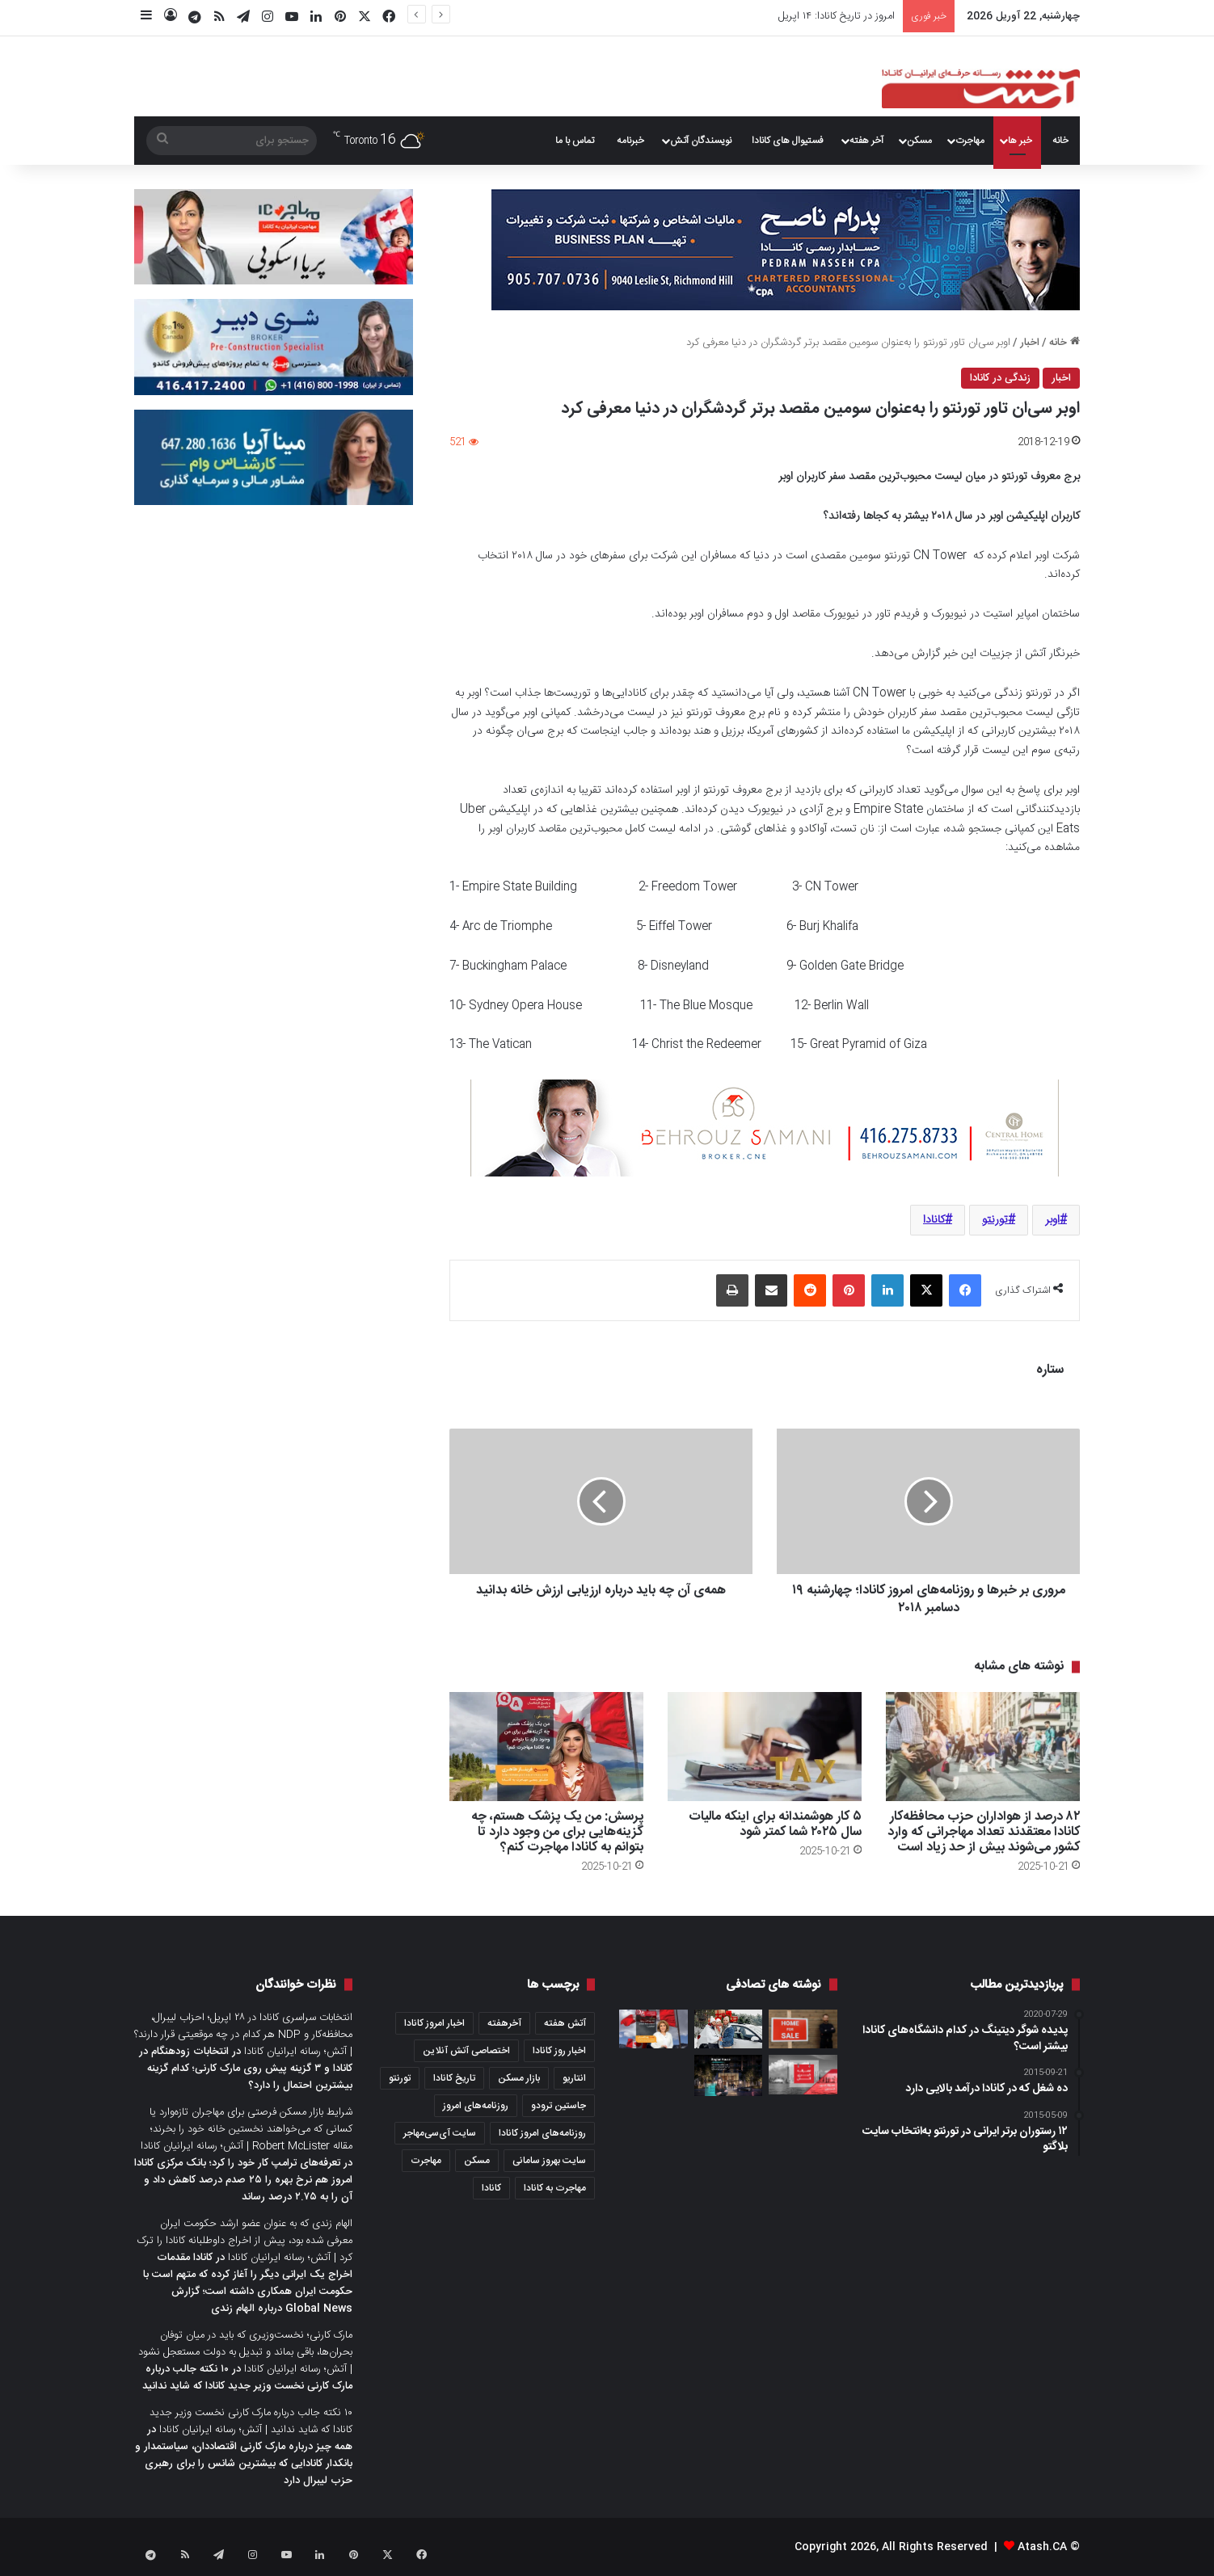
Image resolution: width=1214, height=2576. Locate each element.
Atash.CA (1042, 2547)
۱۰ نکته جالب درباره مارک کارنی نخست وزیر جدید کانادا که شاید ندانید (247, 2377)
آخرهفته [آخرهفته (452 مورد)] (504, 2023)
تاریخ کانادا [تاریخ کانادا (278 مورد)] (454, 2078)
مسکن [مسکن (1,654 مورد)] (477, 2161)
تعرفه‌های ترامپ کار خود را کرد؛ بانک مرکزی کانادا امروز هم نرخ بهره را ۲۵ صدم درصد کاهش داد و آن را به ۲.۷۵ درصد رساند (243, 2180)
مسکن (919, 141)
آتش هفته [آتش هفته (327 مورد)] (565, 2023)
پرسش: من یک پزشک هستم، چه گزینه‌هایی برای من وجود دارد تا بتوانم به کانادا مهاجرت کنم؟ (557, 1832)
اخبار (1029, 342)
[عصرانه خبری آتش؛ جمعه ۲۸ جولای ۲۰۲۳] (803, 2074)
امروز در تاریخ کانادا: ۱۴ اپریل (836, 16)
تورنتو (995, 1220)
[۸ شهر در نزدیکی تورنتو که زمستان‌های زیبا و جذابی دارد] (728, 2029)
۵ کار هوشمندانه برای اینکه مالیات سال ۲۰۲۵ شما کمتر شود (775, 1824)
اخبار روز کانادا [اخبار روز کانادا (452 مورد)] (559, 2051)
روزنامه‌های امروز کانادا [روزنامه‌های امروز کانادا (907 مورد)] (542, 2133)
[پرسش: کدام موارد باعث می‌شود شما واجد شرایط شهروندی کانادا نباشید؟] (653, 2029)
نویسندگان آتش (700, 141)
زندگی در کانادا (1000, 378)
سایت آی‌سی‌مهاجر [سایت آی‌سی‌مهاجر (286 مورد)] (439, 2133)
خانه (1060, 141)
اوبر (1052, 1220)
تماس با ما (574, 141)
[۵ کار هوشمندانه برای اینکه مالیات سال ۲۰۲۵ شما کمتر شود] (765, 1746)
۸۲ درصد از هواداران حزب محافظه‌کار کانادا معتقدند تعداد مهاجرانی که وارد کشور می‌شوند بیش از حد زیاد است (983, 1832)
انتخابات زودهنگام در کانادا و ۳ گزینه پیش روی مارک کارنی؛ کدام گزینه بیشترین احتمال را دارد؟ (245, 2068)
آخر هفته (866, 141)
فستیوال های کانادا (788, 141)
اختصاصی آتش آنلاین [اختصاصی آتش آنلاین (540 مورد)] (466, 2051)
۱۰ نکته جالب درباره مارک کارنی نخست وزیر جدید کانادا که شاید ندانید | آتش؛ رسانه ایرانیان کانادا (251, 2421)
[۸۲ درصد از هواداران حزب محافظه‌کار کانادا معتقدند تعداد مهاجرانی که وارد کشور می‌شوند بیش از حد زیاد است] (983, 1746)
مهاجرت (969, 141)
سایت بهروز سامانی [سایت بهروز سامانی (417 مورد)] (549, 2161)
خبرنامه (630, 141)
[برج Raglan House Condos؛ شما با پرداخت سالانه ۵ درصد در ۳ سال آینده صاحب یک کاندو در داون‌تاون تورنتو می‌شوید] (728, 2075)
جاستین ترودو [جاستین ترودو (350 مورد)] (558, 2106)
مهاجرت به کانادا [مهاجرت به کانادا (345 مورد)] (555, 2188)
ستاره (1050, 1370)
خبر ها (1020, 141)
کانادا (934, 1220)
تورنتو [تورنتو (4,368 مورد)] (400, 2078)
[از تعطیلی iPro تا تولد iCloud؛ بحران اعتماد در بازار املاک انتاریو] (803, 2029)
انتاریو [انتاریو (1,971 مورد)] (574, 2078)
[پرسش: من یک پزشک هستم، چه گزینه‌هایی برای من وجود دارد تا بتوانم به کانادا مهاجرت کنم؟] (546, 1746)
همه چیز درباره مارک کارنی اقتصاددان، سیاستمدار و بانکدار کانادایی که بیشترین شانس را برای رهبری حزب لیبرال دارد (243, 2464)
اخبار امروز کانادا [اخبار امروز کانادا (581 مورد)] (434, 2023)
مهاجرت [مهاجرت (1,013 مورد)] (426, 2161)
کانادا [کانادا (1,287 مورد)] (491, 2188)
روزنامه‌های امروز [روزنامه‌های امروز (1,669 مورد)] (475, 2106)
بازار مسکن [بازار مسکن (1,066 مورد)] (519, 2078)
